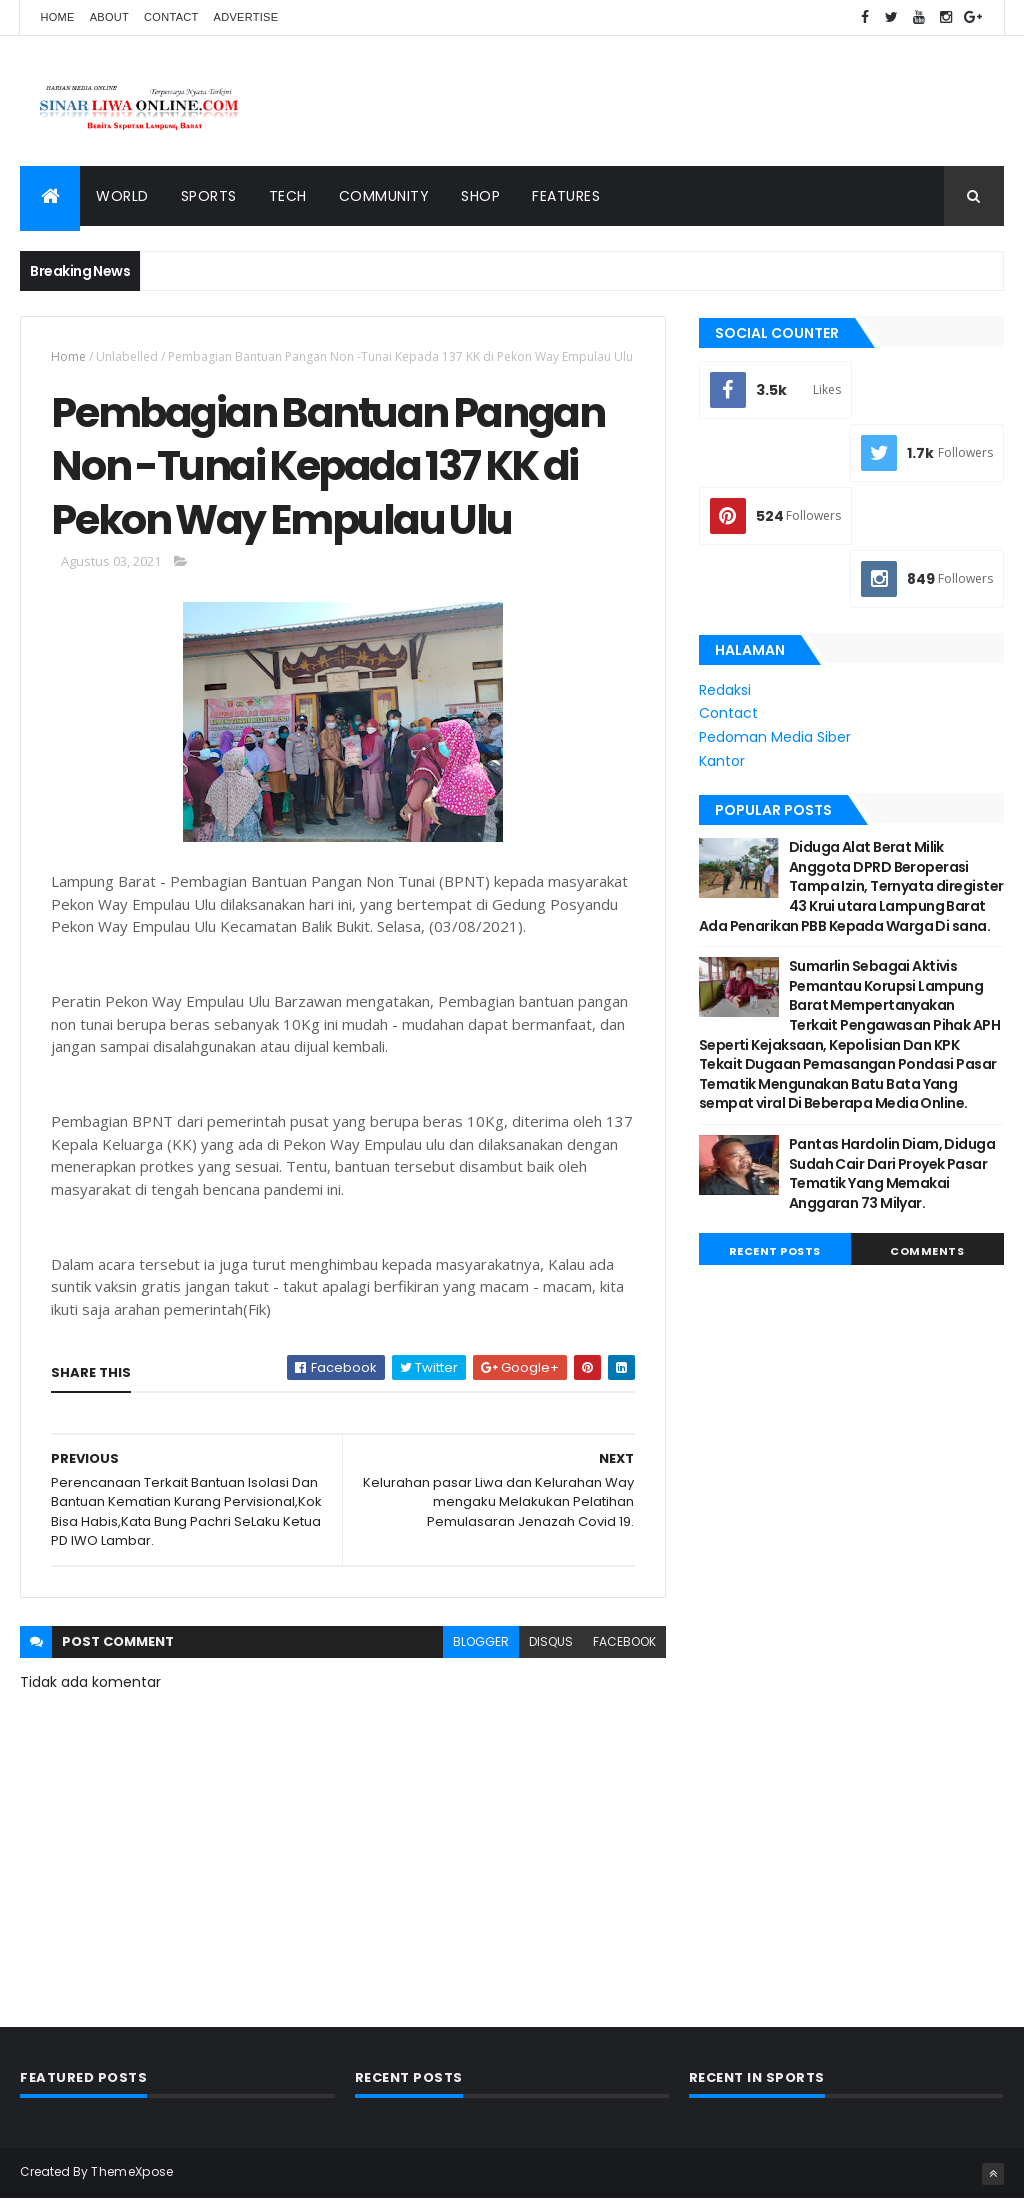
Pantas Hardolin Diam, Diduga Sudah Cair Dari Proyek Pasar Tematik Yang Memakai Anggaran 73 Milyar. (892, 1173)
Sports (209, 196)
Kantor (722, 761)
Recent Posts (775, 1251)
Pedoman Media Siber (775, 737)
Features (566, 196)
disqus (551, 1641)
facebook (624, 1641)
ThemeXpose (132, 2171)
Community (384, 196)
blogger (481, 1641)
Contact (171, 17)
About (109, 17)
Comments (927, 1251)
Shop (480, 196)
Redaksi (725, 690)
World (122, 196)
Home (57, 17)
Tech (288, 196)
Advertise (246, 17)
